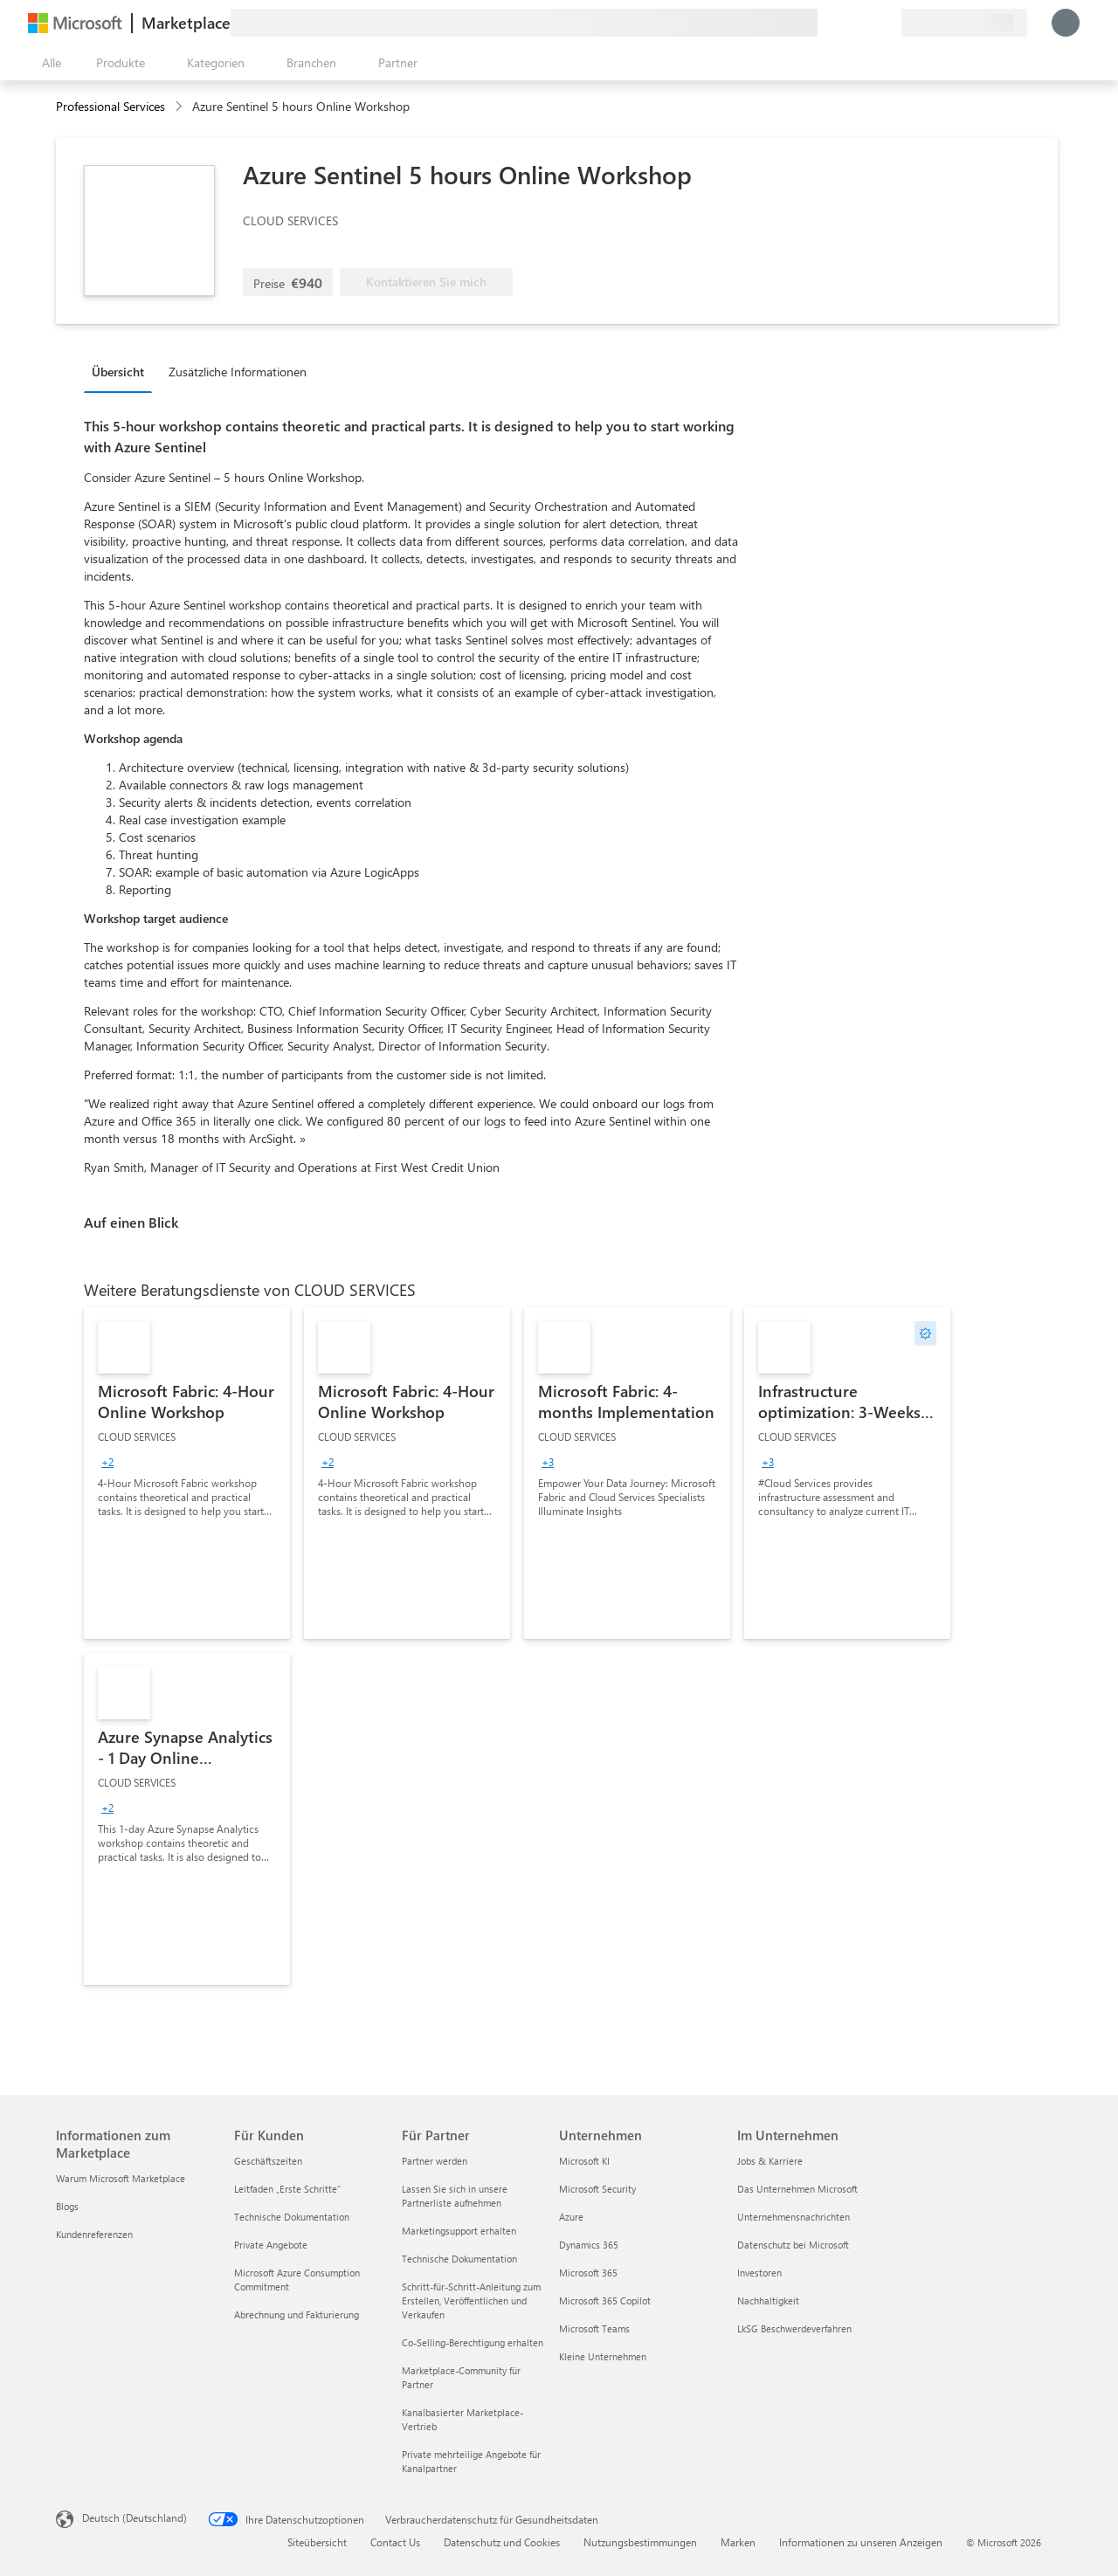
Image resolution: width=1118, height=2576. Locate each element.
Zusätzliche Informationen (238, 371)
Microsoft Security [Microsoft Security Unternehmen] (597, 2188)
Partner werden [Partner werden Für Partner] (434, 2160)
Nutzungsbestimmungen (640, 2542)
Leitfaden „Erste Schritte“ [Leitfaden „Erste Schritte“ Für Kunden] (287, 2188)
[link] (187, 1473)
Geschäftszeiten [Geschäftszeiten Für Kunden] (268, 2160)
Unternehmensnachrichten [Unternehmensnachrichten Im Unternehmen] (793, 2216)
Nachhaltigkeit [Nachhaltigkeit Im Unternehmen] (768, 2300)
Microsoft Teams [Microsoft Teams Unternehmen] (594, 2328)
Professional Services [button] (110, 106)
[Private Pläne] (887, 22)
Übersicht (118, 371)
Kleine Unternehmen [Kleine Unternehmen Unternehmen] (602, 2356)
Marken (738, 2542)
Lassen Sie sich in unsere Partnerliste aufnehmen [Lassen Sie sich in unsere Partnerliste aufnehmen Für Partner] (454, 2195)
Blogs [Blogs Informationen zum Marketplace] (67, 2206)
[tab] (122, 371)
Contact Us (395, 2542)
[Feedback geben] (825, 22)
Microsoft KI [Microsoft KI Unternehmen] (584, 2160)
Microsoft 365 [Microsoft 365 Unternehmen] (588, 2272)
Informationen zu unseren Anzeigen (860, 2542)
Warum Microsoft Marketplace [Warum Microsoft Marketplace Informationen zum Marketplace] (120, 2178)
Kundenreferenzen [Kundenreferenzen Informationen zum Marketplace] (94, 2234)
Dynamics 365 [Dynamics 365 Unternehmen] (588, 2244)
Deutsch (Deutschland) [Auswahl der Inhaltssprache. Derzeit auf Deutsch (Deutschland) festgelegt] (134, 2517)
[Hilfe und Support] (845, 22)
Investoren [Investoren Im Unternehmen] (759, 2272)
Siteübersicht (317, 2542)
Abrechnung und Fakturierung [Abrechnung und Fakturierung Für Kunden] (296, 2314)
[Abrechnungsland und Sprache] (964, 23)
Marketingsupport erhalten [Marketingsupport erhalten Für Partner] (459, 2230)
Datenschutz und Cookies (502, 2542)
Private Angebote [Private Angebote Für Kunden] (270, 2244)
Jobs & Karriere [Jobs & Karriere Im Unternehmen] (770, 2160)
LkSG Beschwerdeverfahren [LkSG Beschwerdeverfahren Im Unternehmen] (794, 2328)
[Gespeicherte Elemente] (866, 22)
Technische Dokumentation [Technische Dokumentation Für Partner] (459, 2258)
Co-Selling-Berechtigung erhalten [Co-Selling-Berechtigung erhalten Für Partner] (472, 2342)
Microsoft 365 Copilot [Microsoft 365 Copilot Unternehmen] (605, 2300)
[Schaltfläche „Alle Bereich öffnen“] (48, 62)
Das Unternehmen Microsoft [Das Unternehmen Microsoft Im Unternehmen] (797, 2188)
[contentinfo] (180, 107)
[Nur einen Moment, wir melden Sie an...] (1065, 23)
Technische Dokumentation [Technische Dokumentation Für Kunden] (291, 2216)
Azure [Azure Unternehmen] (571, 2216)
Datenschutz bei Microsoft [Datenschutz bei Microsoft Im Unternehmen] (793, 2244)
